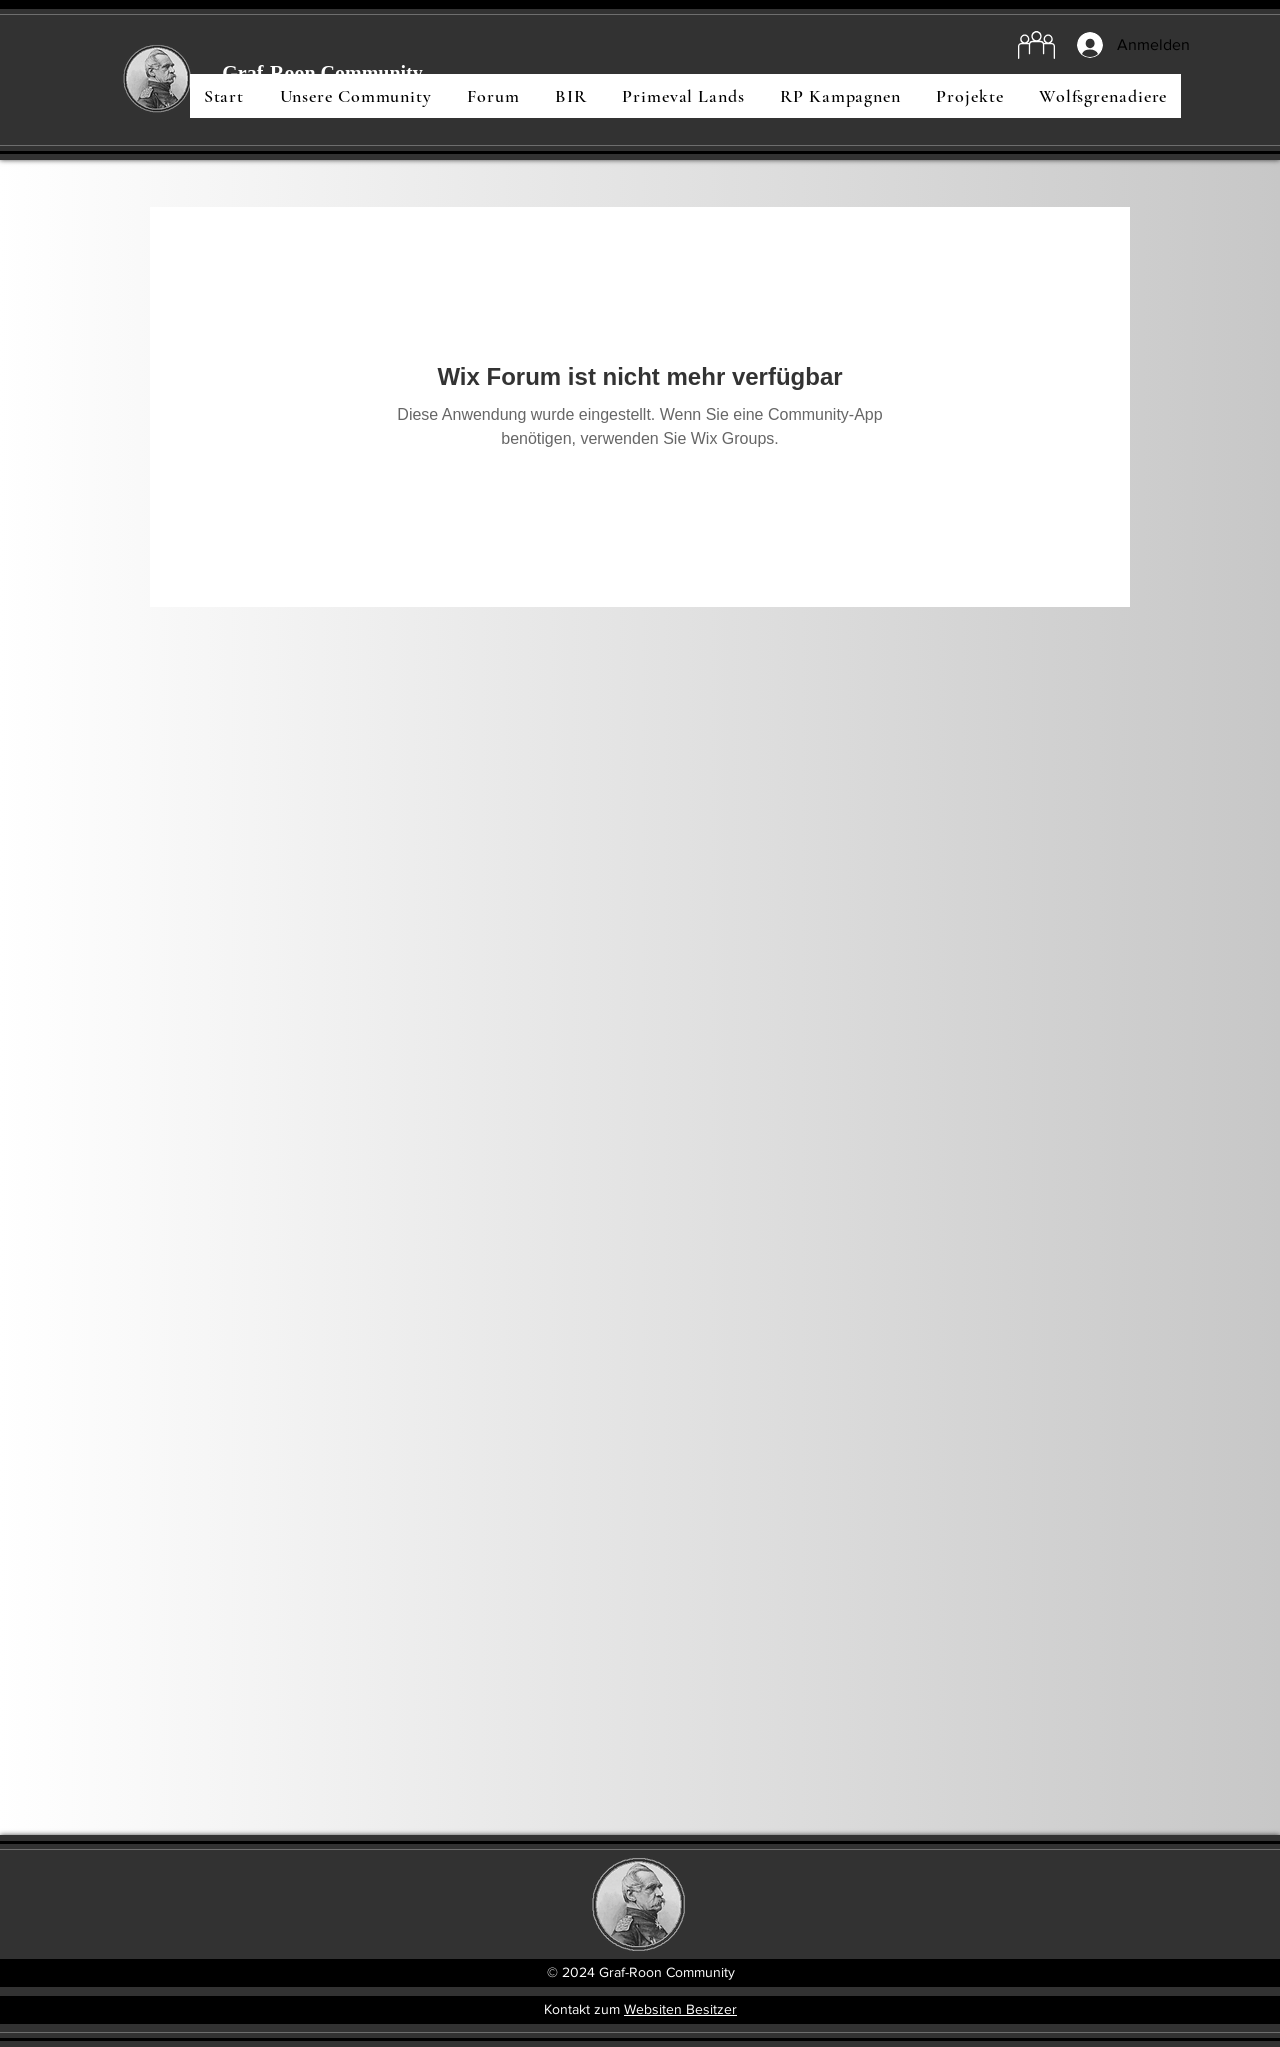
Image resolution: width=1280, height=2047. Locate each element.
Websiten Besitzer (680, 2009)
